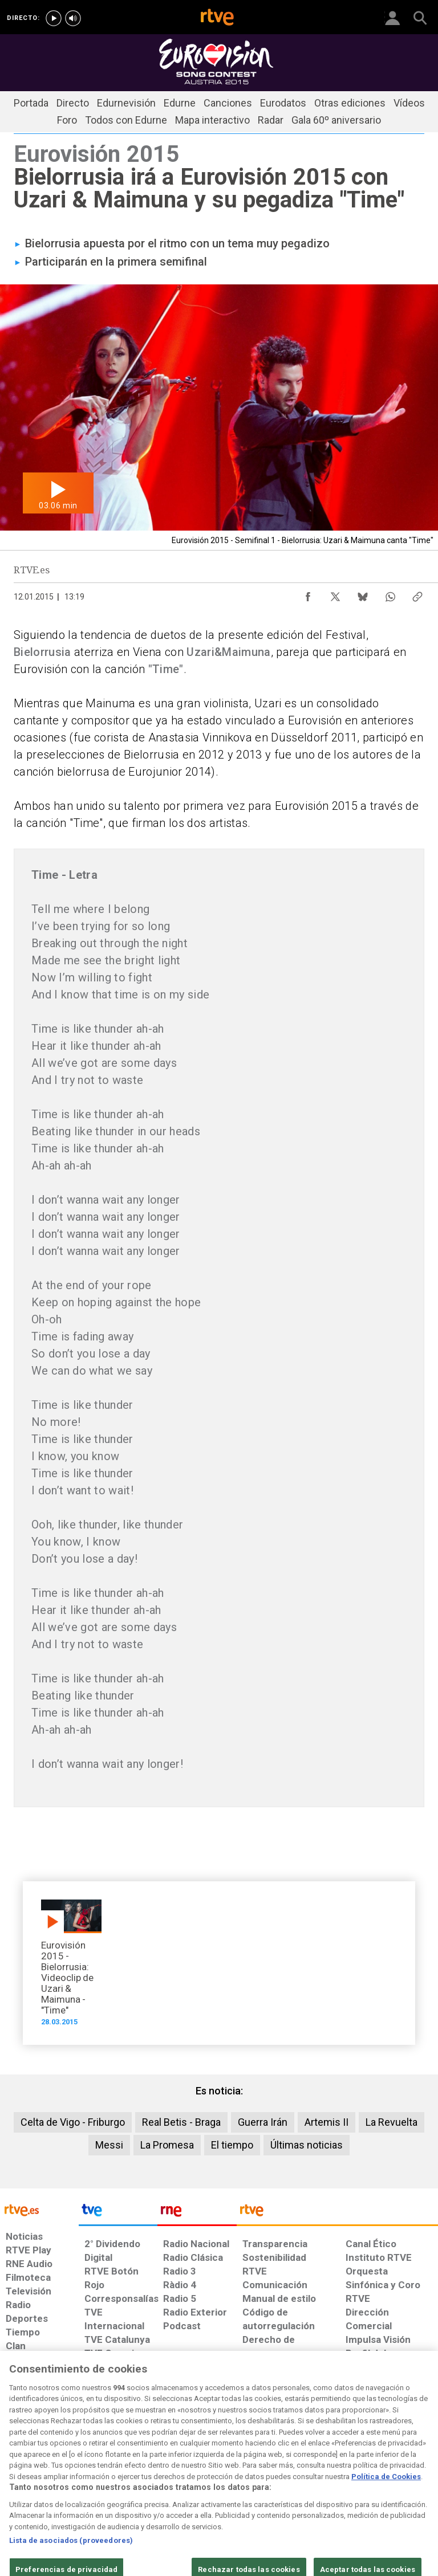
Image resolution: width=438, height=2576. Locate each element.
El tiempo (232, 2145)
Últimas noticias (306, 2145)
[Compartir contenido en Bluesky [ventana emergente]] (362, 594)
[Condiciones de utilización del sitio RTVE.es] (18, 2482)
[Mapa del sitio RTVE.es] (304, 2482)
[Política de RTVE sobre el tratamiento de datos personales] (70, 2482)
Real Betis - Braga (181, 2122)
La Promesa (167, 2145)
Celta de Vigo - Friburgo (73, 2122)
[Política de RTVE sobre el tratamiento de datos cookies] (134, 2482)
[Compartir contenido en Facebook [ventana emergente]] (308, 594)
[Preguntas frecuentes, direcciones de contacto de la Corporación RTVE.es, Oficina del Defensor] (341, 2477)
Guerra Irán (262, 2122)
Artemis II (326, 2122)
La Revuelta (391, 2122)
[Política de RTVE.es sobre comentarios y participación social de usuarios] (399, 2482)
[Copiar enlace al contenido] (417, 594)
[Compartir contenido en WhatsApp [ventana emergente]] (390, 594)
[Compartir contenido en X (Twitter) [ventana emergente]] (335, 594)
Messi (109, 2145)
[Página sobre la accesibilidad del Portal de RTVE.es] (258, 2477)
